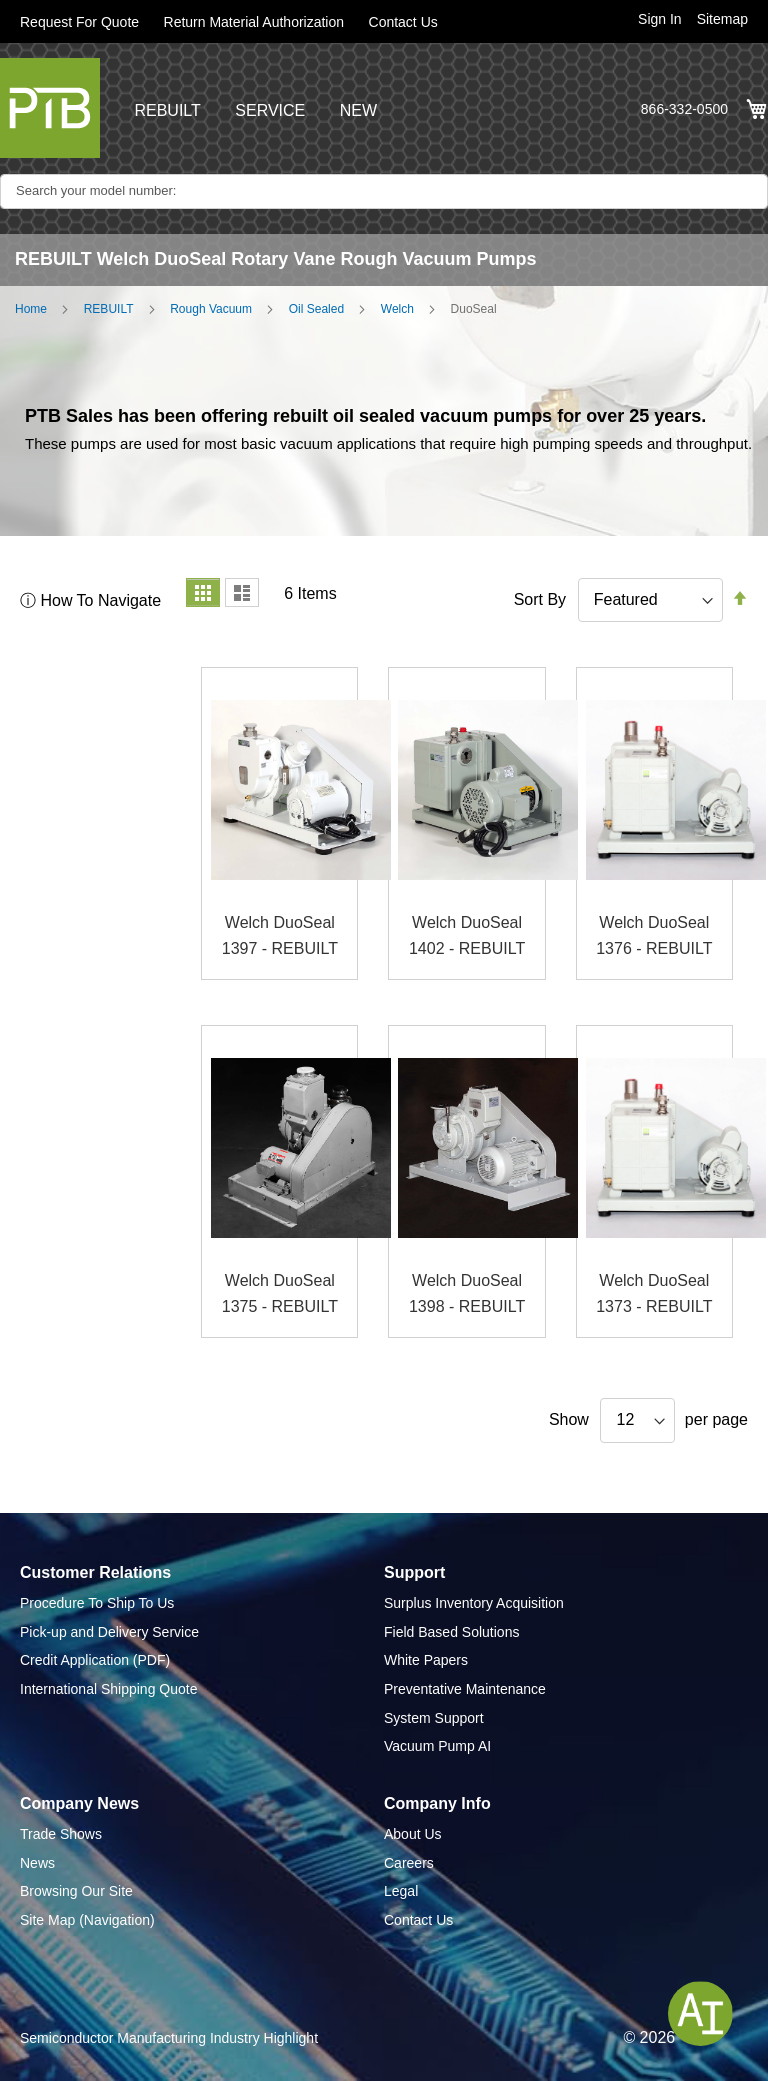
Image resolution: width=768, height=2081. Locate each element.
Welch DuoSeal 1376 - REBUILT (654, 935)
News (37, 1863)
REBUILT (167, 110)
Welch (397, 309)
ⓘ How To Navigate (90, 600)
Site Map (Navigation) (87, 1920)
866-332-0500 (684, 109)
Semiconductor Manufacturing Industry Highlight (169, 2038)
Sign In (660, 19)
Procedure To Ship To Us (97, 1603)
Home (31, 309)
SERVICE (270, 110)
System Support (434, 1718)
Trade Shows (61, 1834)
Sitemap (722, 19)
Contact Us (403, 22)
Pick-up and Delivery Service (109, 1632)
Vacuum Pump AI (437, 1746)
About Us (413, 1834)
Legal (401, 1891)
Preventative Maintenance (465, 1689)
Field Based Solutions (451, 1632)
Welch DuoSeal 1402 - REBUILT (467, 935)
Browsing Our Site (76, 1891)
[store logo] (50, 108)
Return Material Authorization (254, 22)
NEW (358, 110)
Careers (409, 1863)
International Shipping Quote (108, 1689)
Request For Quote (79, 22)
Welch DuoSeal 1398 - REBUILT (467, 1293)
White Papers (426, 1660)
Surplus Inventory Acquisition (474, 1603)
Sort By (540, 599)
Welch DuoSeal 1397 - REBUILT (280, 935)
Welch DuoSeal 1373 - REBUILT (654, 1293)
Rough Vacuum (211, 309)
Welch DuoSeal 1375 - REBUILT (280, 1293)
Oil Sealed (316, 309)
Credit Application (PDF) (95, 1660)
